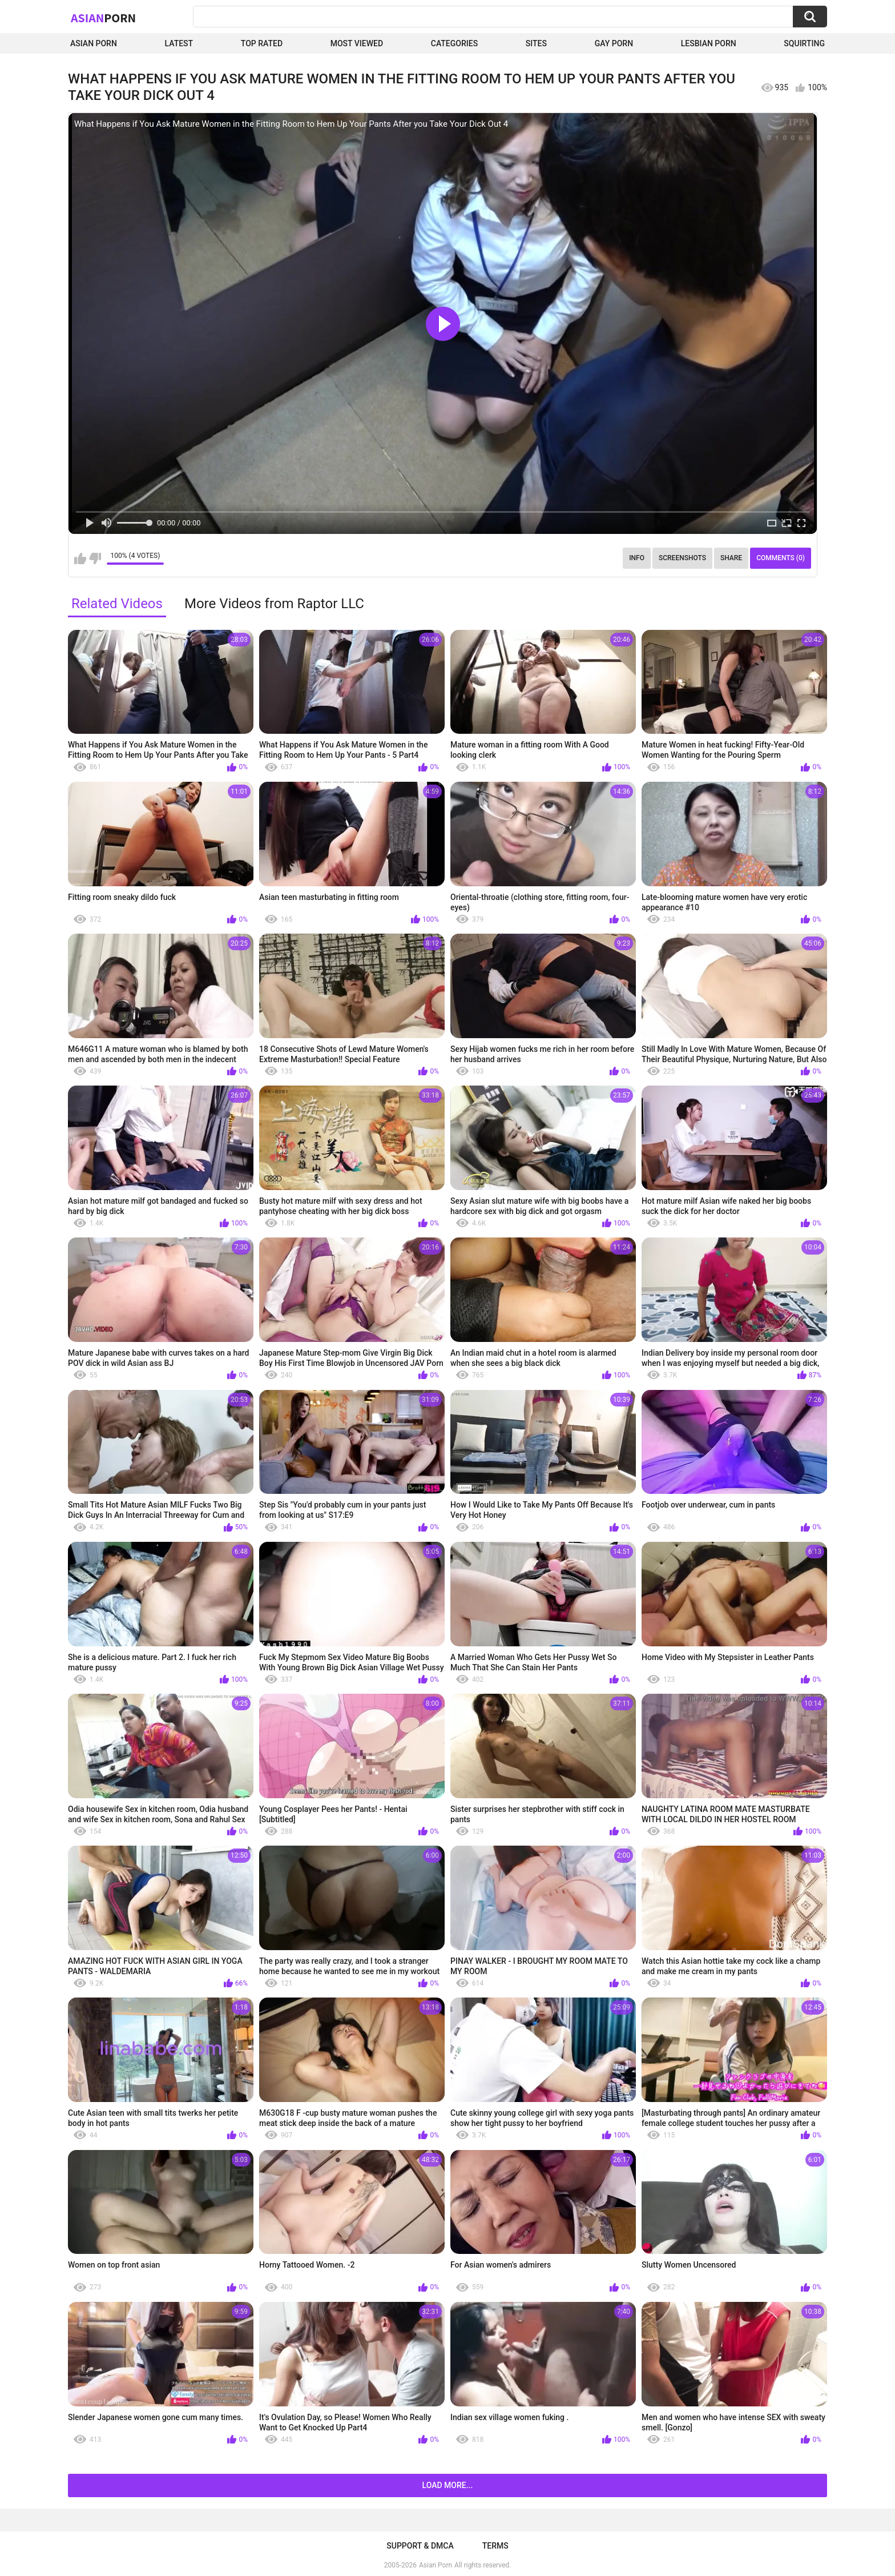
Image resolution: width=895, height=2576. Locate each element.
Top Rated (262, 43)
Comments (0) (780, 558)
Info (636, 558)
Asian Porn (93, 43)
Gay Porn (614, 43)
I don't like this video (95, 558)
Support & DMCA (419, 2545)
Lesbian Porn (708, 43)
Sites (536, 43)
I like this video (80, 558)
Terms (495, 2545)
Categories (454, 43)
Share (731, 558)
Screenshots (682, 558)
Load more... (447, 2485)
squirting (804, 43)
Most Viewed (356, 43)
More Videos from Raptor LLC (274, 604)
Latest (179, 43)
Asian (103, 18)
